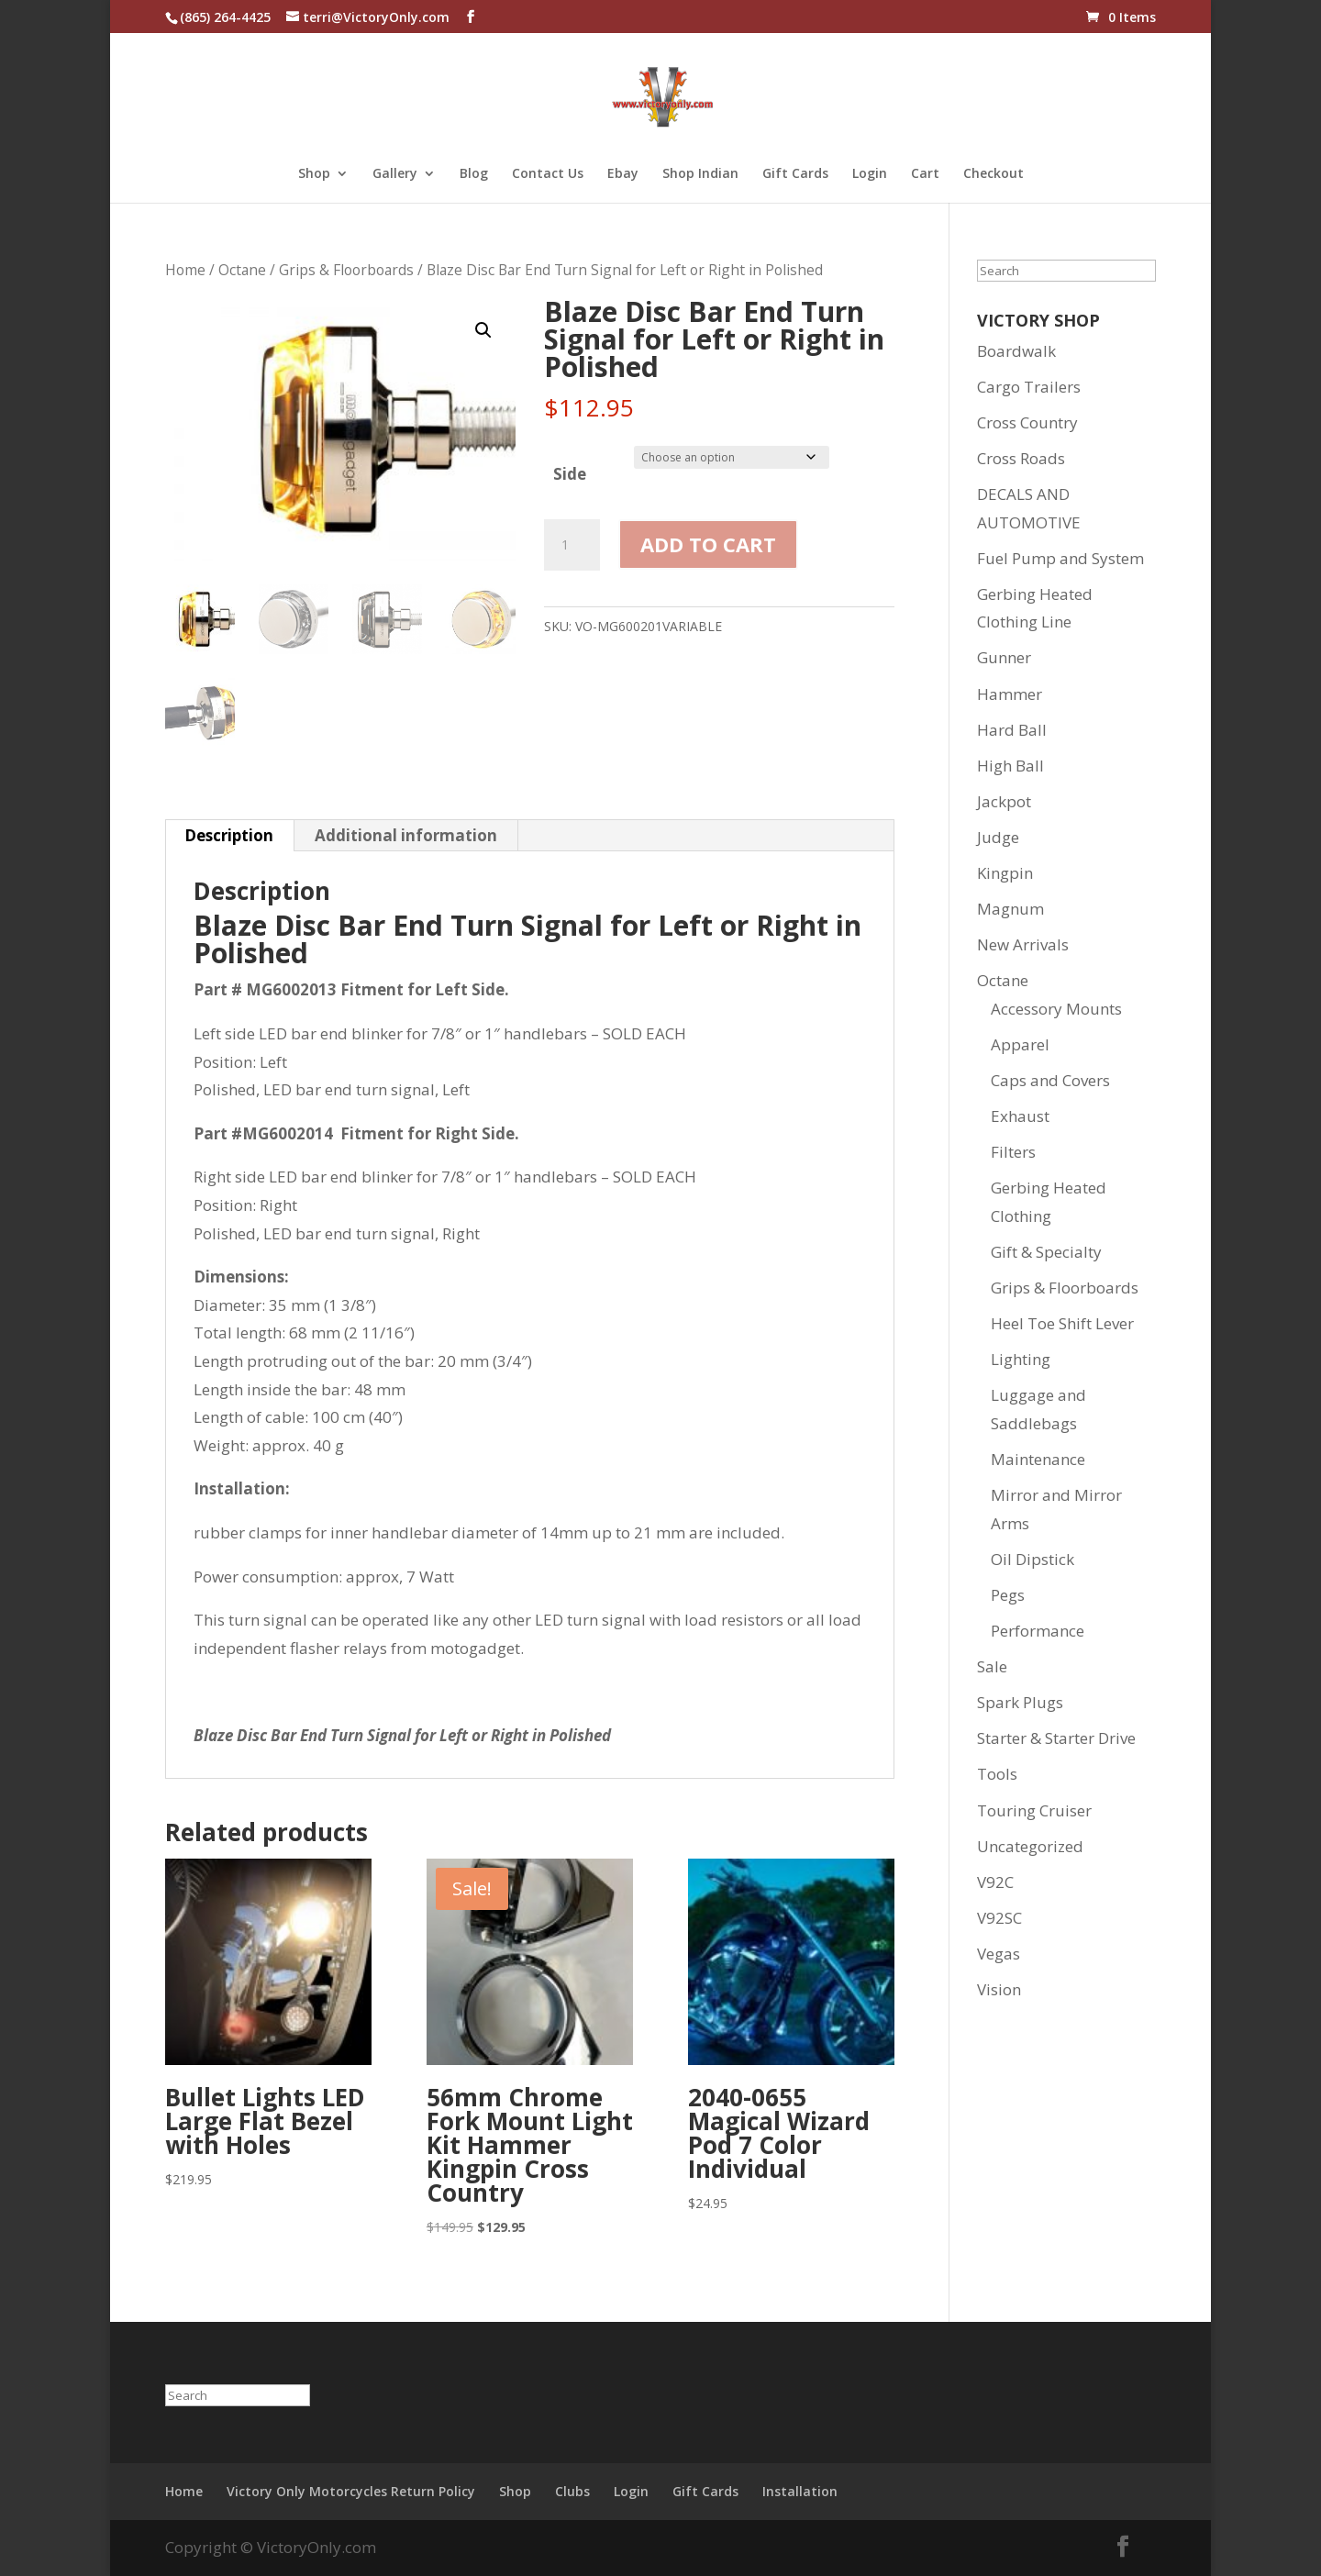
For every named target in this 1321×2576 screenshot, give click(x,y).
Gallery (394, 174)
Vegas (998, 1953)
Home (185, 270)
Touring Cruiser (1034, 1810)
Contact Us (547, 174)
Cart (925, 174)
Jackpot (1004, 801)
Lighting (1020, 1359)
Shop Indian (700, 174)
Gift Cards (795, 174)
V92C (995, 1882)
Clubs (572, 2491)
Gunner (1004, 657)
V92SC (999, 1917)
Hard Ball (1012, 729)
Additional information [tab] (406, 835)
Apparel (1020, 1044)
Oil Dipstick (1032, 1559)
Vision (999, 1989)
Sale (992, 1666)
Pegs (1008, 1594)
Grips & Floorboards (346, 270)
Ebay (622, 174)
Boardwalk (1016, 350)
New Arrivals (1023, 944)
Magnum (1010, 908)
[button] (483, 330)
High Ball (1010, 765)
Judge (998, 837)
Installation (800, 2491)
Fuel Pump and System (1060, 558)
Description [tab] (228, 835)
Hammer (1009, 694)
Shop (314, 174)
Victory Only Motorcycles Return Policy (351, 2491)
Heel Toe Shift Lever (1062, 1323)
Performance (1037, 1630)
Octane (242, 270)
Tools (997, 1773)
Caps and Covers (1050, 1080)
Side (569, 473)
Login (869, 174)
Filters (1013, 1151)
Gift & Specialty (1046, 1251)
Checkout (993, 174)
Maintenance (1038, 1459)
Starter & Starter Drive (1056, 1738)
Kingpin (1005, 872)
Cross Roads (1021, 458)
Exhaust (1020, 1116)
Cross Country (1027, 422)
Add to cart (708, 544)
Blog (474, 174)
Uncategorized (1030, 1846)
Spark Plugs (1020, 1702)
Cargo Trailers (1029, 386)
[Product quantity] (571, 545)
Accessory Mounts (1056, 1008)
